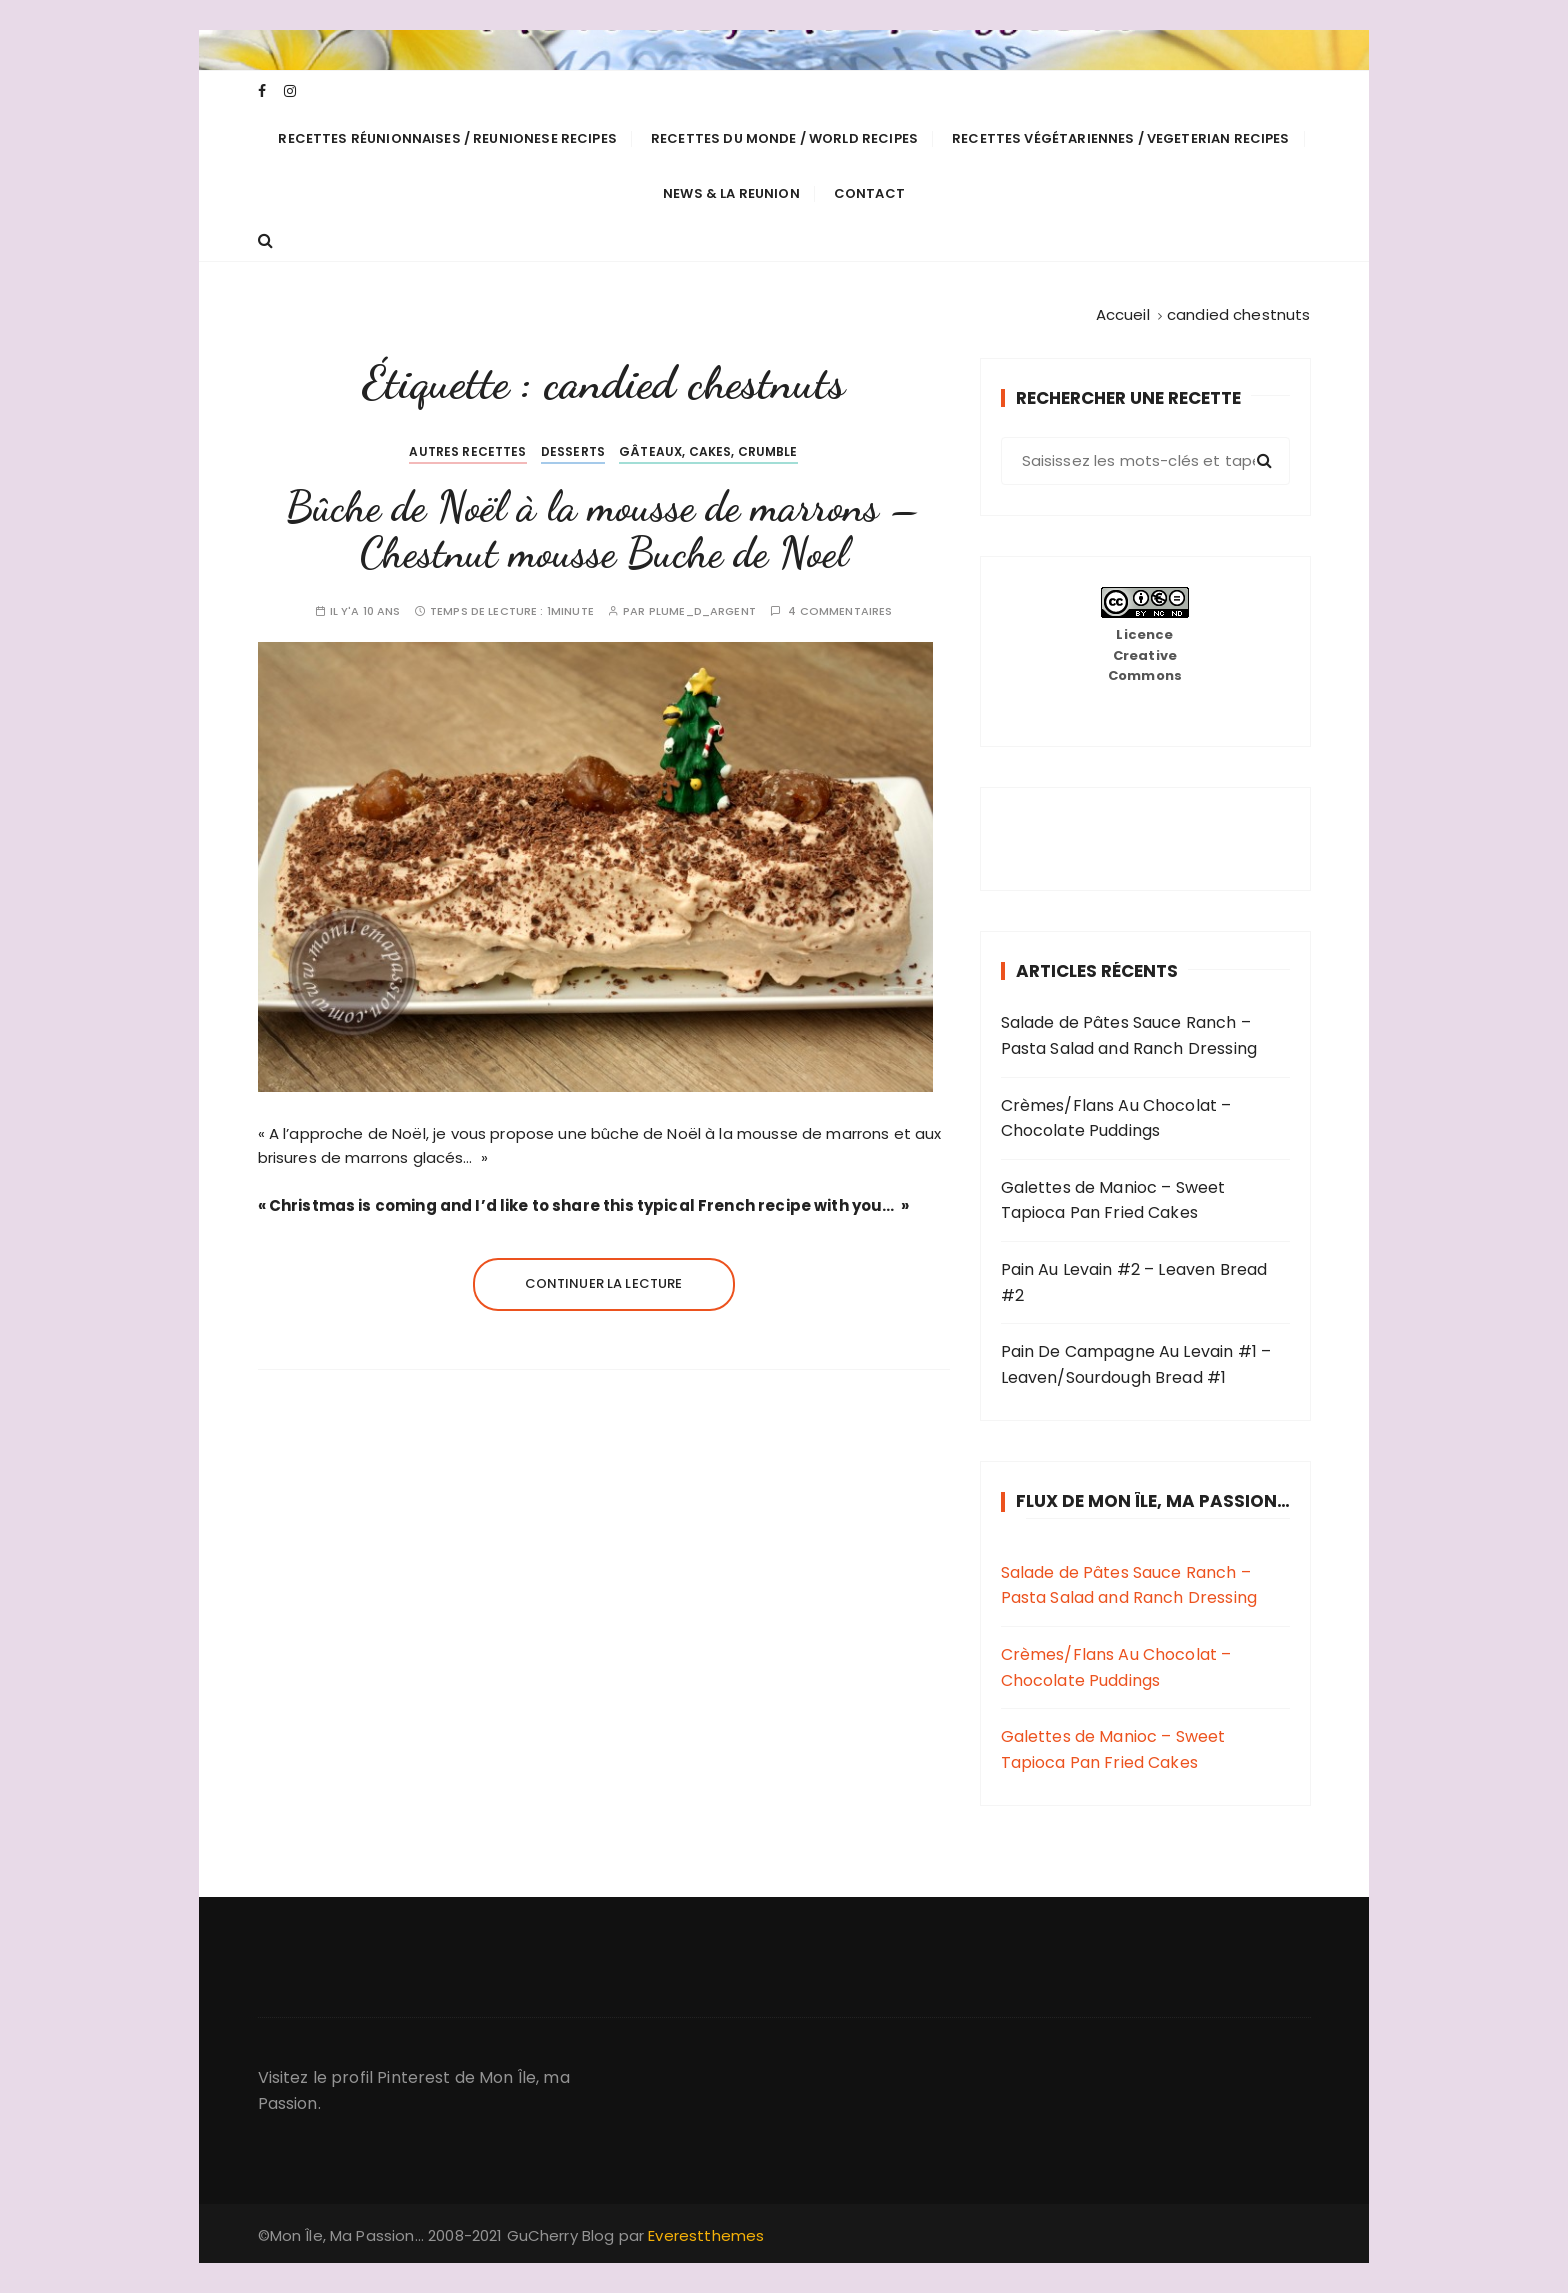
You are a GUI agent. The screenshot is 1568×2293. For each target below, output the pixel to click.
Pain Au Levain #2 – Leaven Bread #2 (1134, 1282)
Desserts (573, 451)
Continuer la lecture (604, 1283)
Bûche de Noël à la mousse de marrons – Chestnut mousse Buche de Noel (604, 529)
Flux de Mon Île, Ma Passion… (1153, 1501)
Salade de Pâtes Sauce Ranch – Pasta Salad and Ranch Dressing (1129, 1035)
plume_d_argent (702, 611)
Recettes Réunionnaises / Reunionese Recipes (447, 138)
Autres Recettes (467, 451)
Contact (869, 193)
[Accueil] (1123, 314)
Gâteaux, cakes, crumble (708, 451)
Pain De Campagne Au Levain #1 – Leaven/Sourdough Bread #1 (1136, 1364)
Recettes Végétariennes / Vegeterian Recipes (1120, 138)
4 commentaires (840, 611)
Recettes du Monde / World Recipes (784, 138)
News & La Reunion (731, 193)
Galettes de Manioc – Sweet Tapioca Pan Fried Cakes (1113, 1200)
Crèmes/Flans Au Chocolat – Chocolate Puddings (1116, 1118)
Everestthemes (706, 2235)
